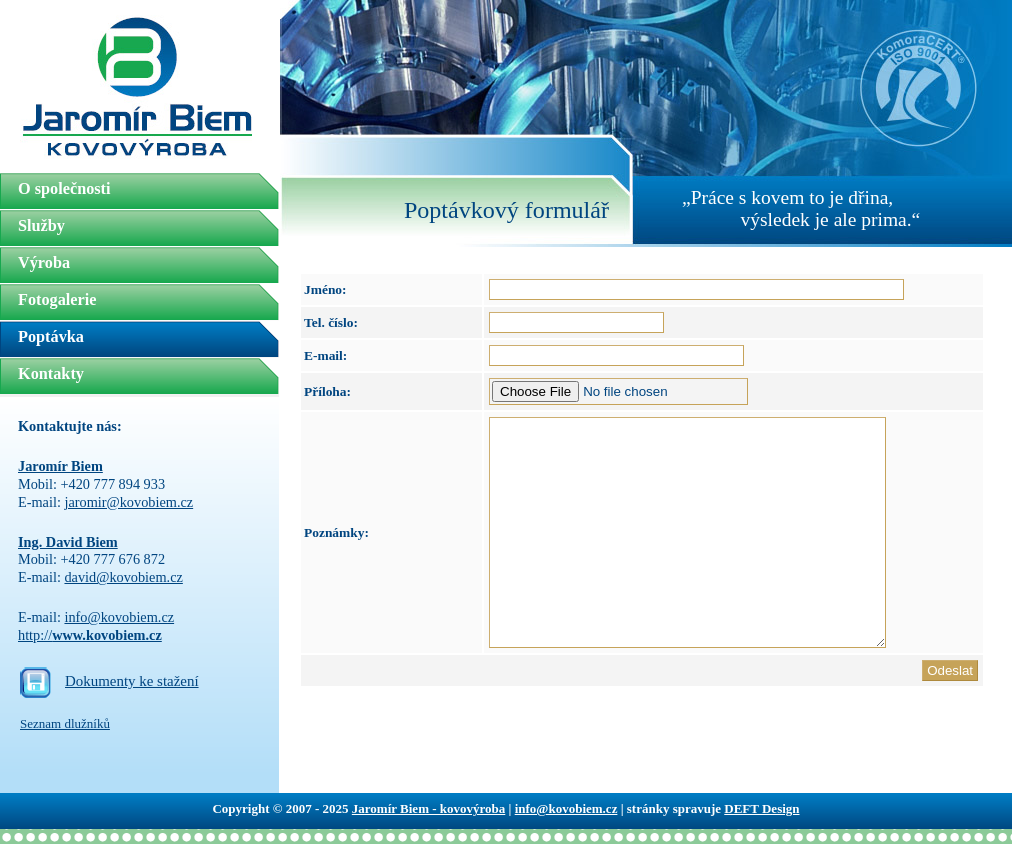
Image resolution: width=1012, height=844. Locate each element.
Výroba (44, 263)
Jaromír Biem (60, 466)
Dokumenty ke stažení (132, 681)
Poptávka (51, 337)
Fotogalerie (57, 300)
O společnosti (64, 189)
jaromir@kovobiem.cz (128, 502)
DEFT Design (761, 808)
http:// (90, 635)
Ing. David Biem (68, 542)
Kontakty (51, 374)
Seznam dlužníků (65, 723)
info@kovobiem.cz (119, 617)
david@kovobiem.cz (123, 577)
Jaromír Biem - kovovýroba (428, 808)
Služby (41, 226)
